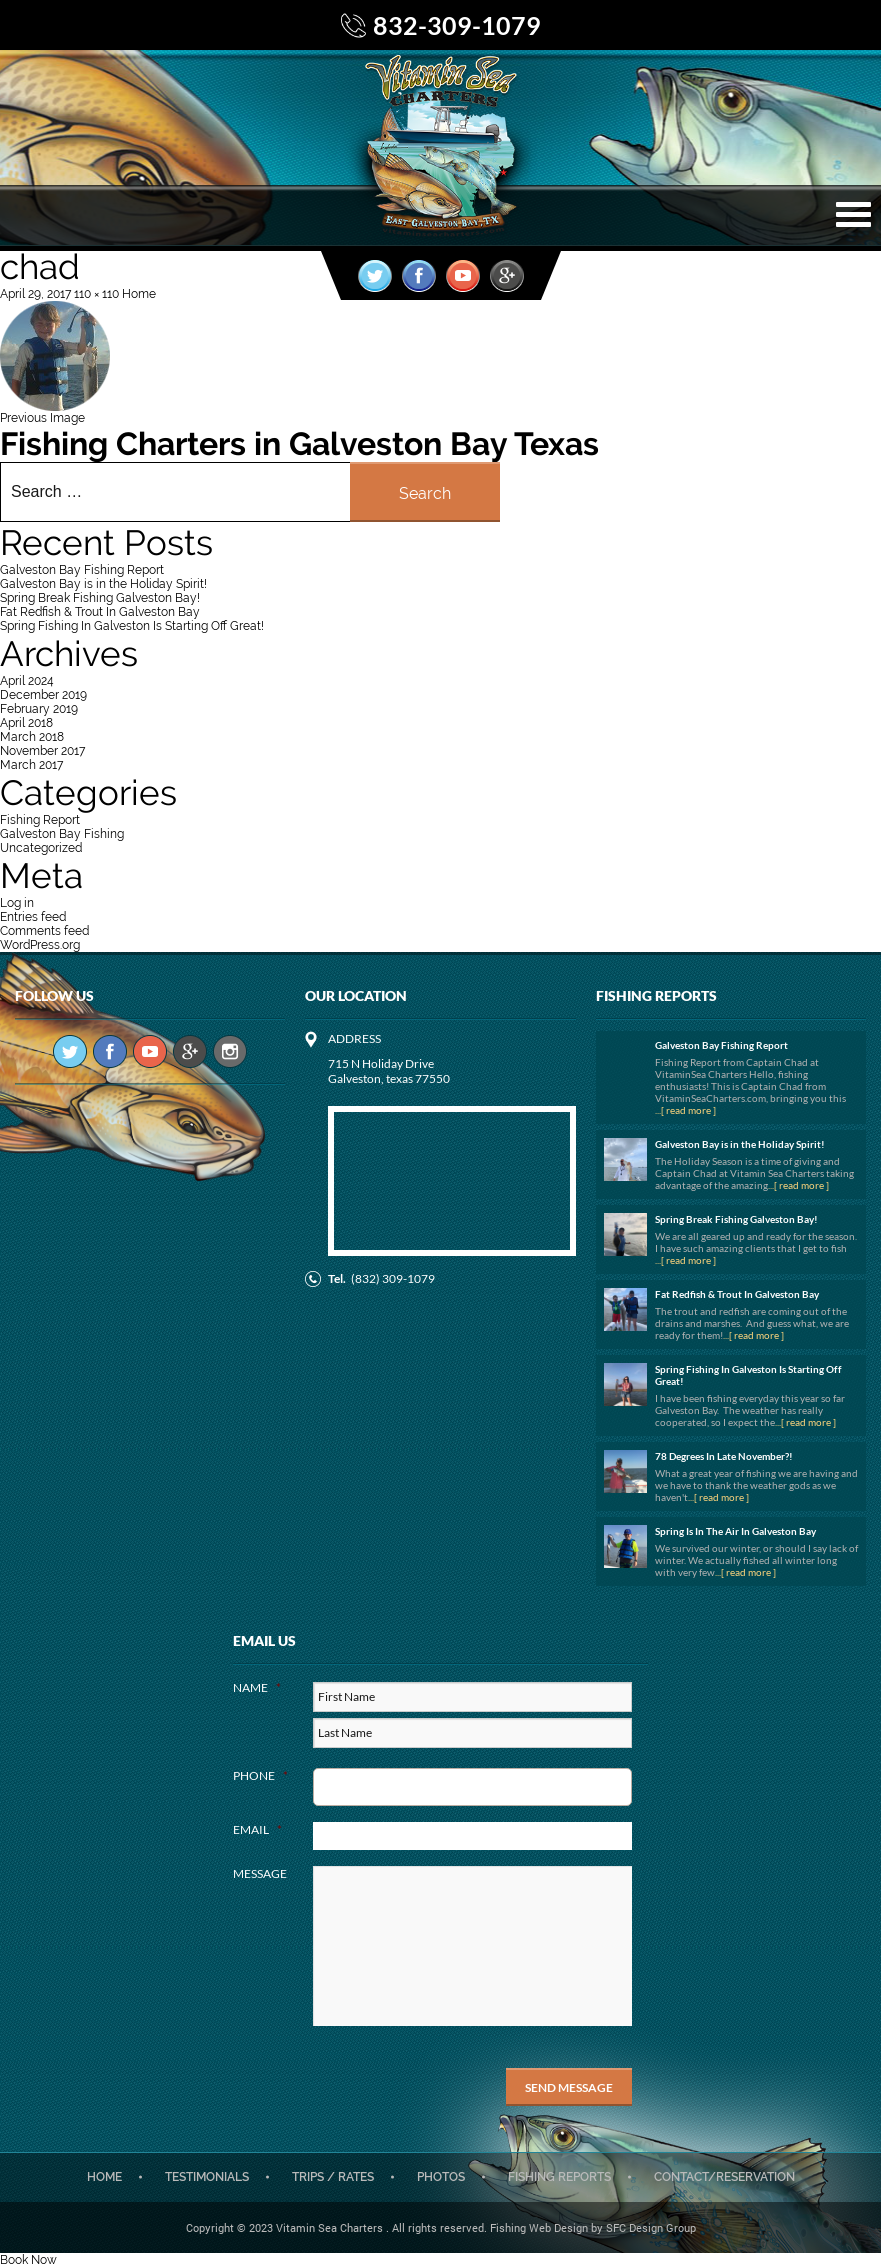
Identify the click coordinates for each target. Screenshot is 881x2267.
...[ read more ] (685, 1110)
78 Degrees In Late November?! (724, 1456)
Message (260, 1873)
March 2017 (31, 765)
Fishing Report (40, 820)
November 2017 (42, 751)
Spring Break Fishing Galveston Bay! (100, 598)
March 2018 (32, 737)
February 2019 (39, 709)
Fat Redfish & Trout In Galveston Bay (100, 612)
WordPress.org (40, 945)
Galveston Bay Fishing (62, 834)
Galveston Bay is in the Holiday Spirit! (103, 584)
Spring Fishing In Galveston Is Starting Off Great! (132, 626)
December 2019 (43, 695)
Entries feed (33, 917)
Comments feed (44, 931)
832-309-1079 (457, 25)
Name (257, 1687)
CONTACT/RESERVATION (724, 2177)
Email (257, 1829)
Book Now (28, 2260)
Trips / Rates (333, 2177)
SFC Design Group (651, 2227)
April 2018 (26, 723)
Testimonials (207, 2177)
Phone (260, 1775)
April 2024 (27, 681)
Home (104, 2177)
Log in (17, 903)
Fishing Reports (559, 2177)
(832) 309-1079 (393, 1278)
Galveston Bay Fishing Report (82, 570)
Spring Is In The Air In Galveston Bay (735, 1531)
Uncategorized (41, 848)
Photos (441, 2177)
